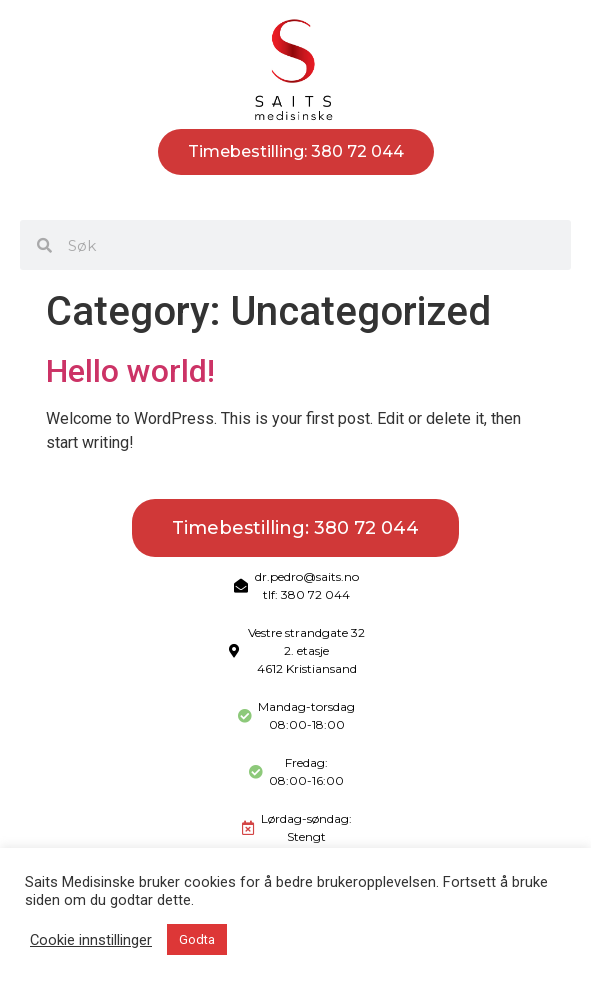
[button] (295, 197)
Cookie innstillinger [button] (91, 940)
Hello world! (130, 371)
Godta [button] (197, 939)
